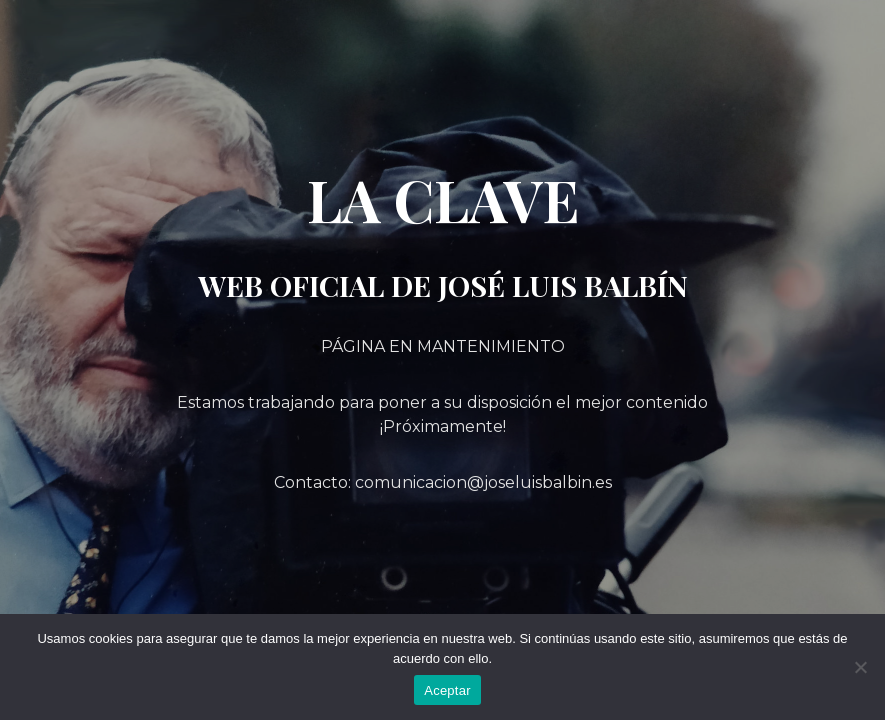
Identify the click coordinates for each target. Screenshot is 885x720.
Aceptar (447, 690)
